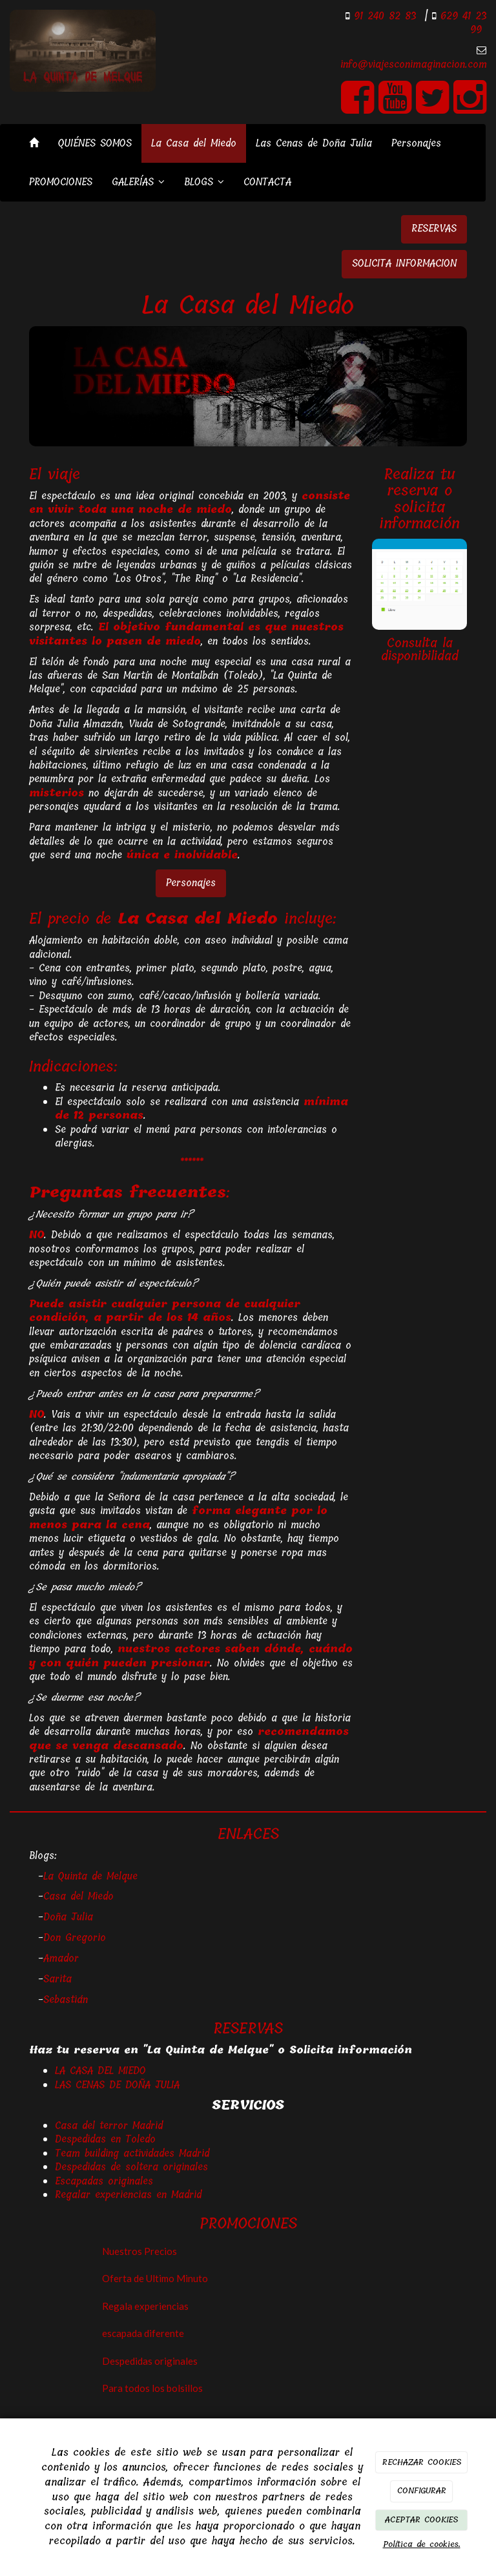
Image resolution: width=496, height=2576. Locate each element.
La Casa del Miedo (193, 143)
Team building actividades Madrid (132, 2153)
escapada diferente (143, 2333)
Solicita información (350, 2050)
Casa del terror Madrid (109, 2126)
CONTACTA (267, 182)
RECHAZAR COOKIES (421, 2462)
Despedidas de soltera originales (131, 2167)
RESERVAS (434, 228)
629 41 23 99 (461, 22)
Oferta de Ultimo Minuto (155, 2278)
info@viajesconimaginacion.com (413, 64)
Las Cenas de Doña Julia (314, 143)
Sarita (57, 1979)
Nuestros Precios (139, 2251)
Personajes (416, 143)
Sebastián (65, 2000)
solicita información (419, 515)
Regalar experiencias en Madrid (128, 2195)
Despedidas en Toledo (105, 2139)
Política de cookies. (421, 2544)
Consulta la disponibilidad (420, 650)
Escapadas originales (104, 2181)
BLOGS (204, 182)
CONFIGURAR (421, 2490)
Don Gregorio (74, 1938)
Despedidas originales (150, 2361)
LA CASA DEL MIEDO (100, 2071)
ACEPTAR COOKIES (421, 2519)
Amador (61, 1958)
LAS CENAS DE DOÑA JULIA (117, 2085)
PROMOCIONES (60, 182)
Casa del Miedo (78, 1896)
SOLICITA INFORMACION (404, 263)
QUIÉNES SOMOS (95, 143)
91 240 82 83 (382, 16)
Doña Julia (68, 1917)
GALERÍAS (138, 182)
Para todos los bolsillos (152, 2388)
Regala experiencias (145, 2306)
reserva (413, 490)
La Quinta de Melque (90, 1876)
